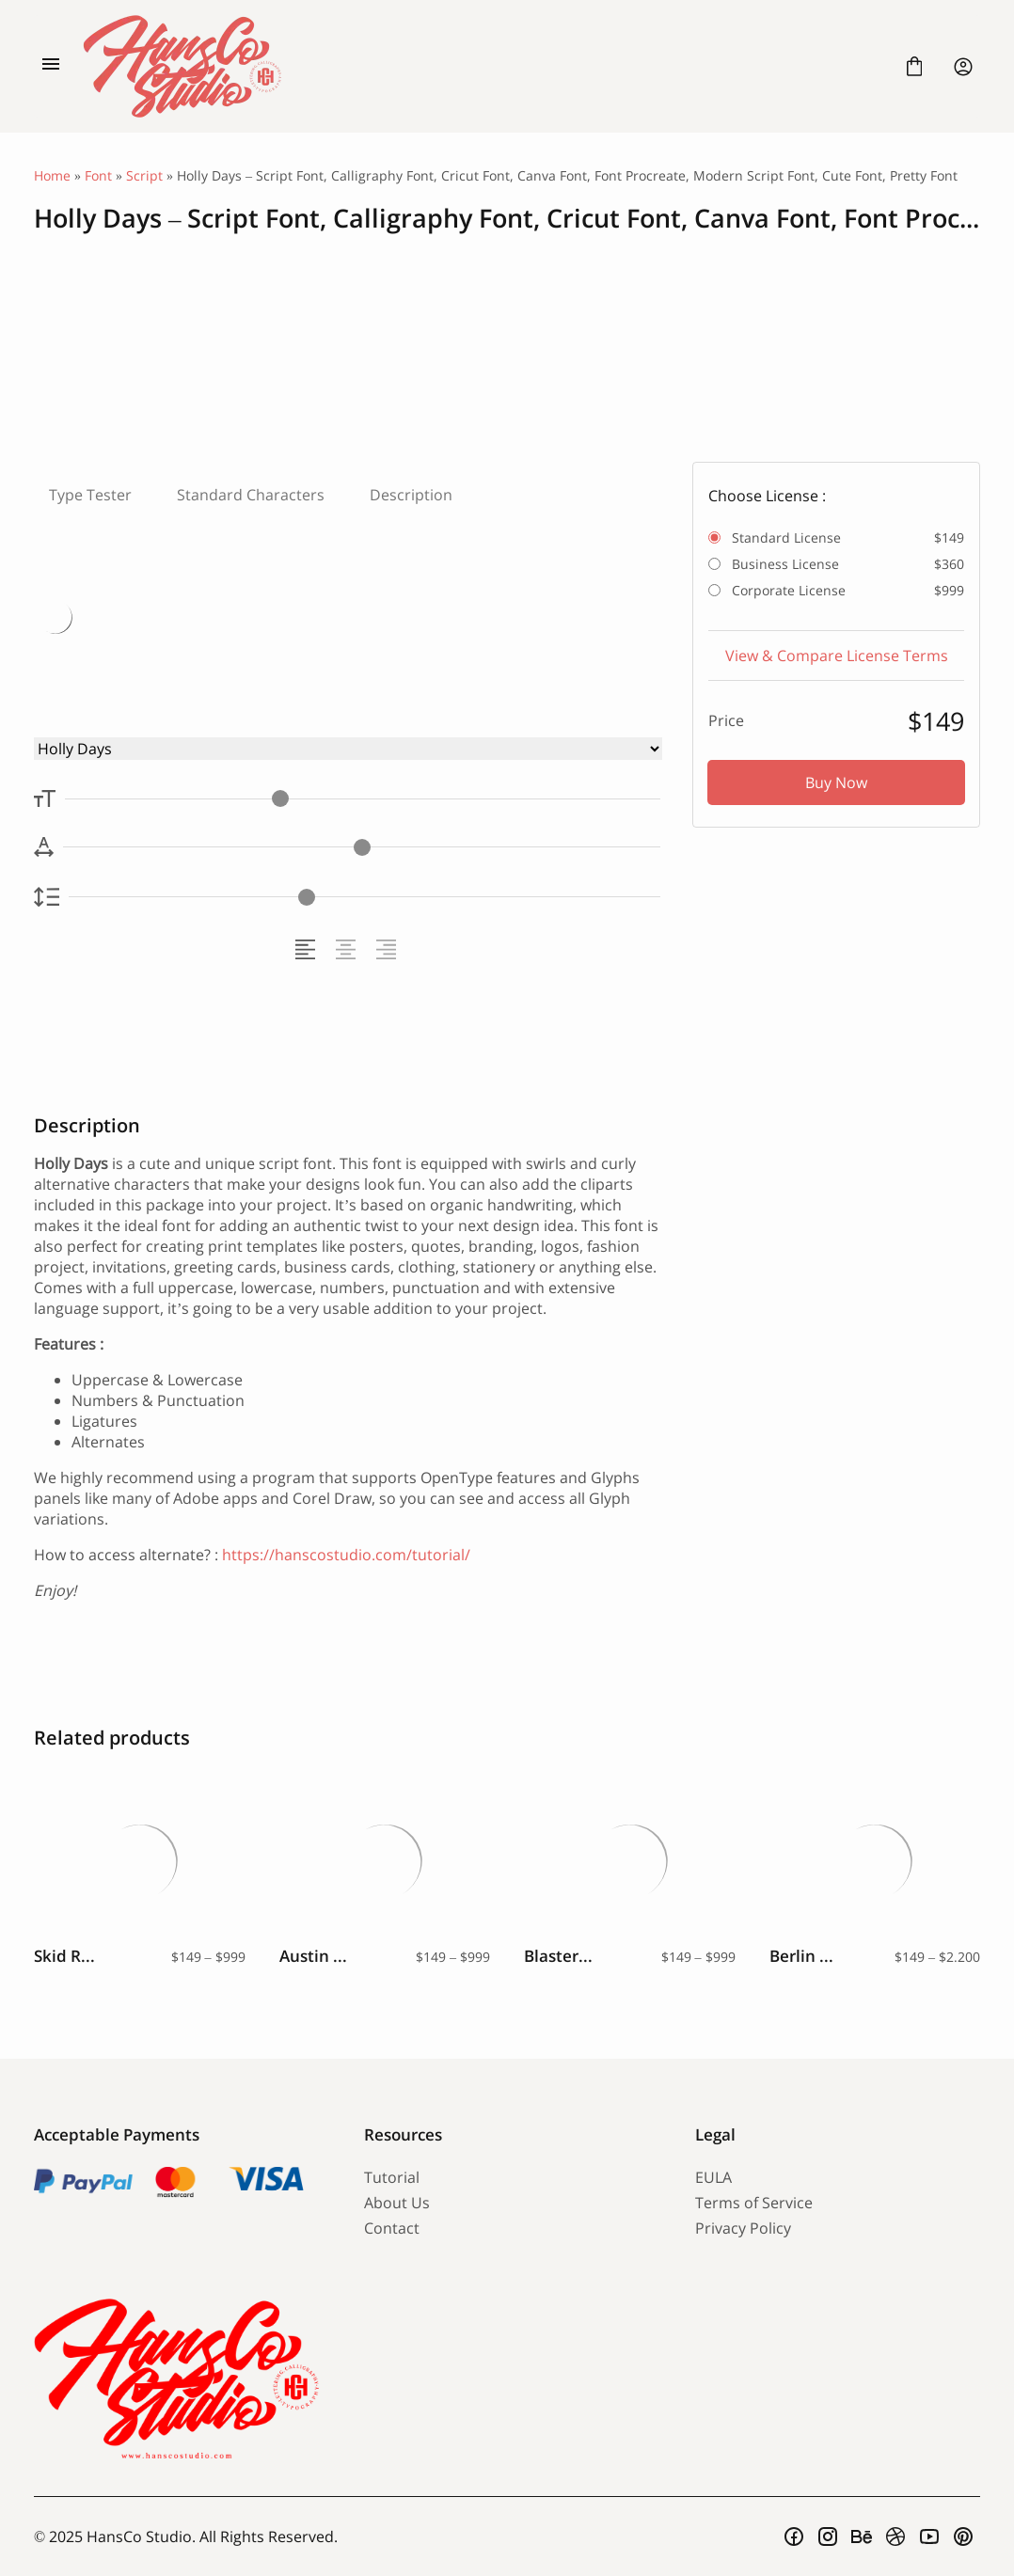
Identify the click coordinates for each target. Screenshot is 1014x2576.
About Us (397, 2202)
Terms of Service (754, 2202)
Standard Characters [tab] (251, 494)
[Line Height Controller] (364, 896)
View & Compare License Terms (836, 655)
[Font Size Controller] (362, 798)
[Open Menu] (51, 67)
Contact (392, 2228)
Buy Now (836, 782)
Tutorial (392, 2177)
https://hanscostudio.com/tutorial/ (346, 1554)
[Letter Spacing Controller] (361, 846)
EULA (713, 2177)
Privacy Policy (743, 2228)
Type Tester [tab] (90, 494)
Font (98, 175)
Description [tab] (411, 494)
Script (144, 175)
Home (52, 175)
